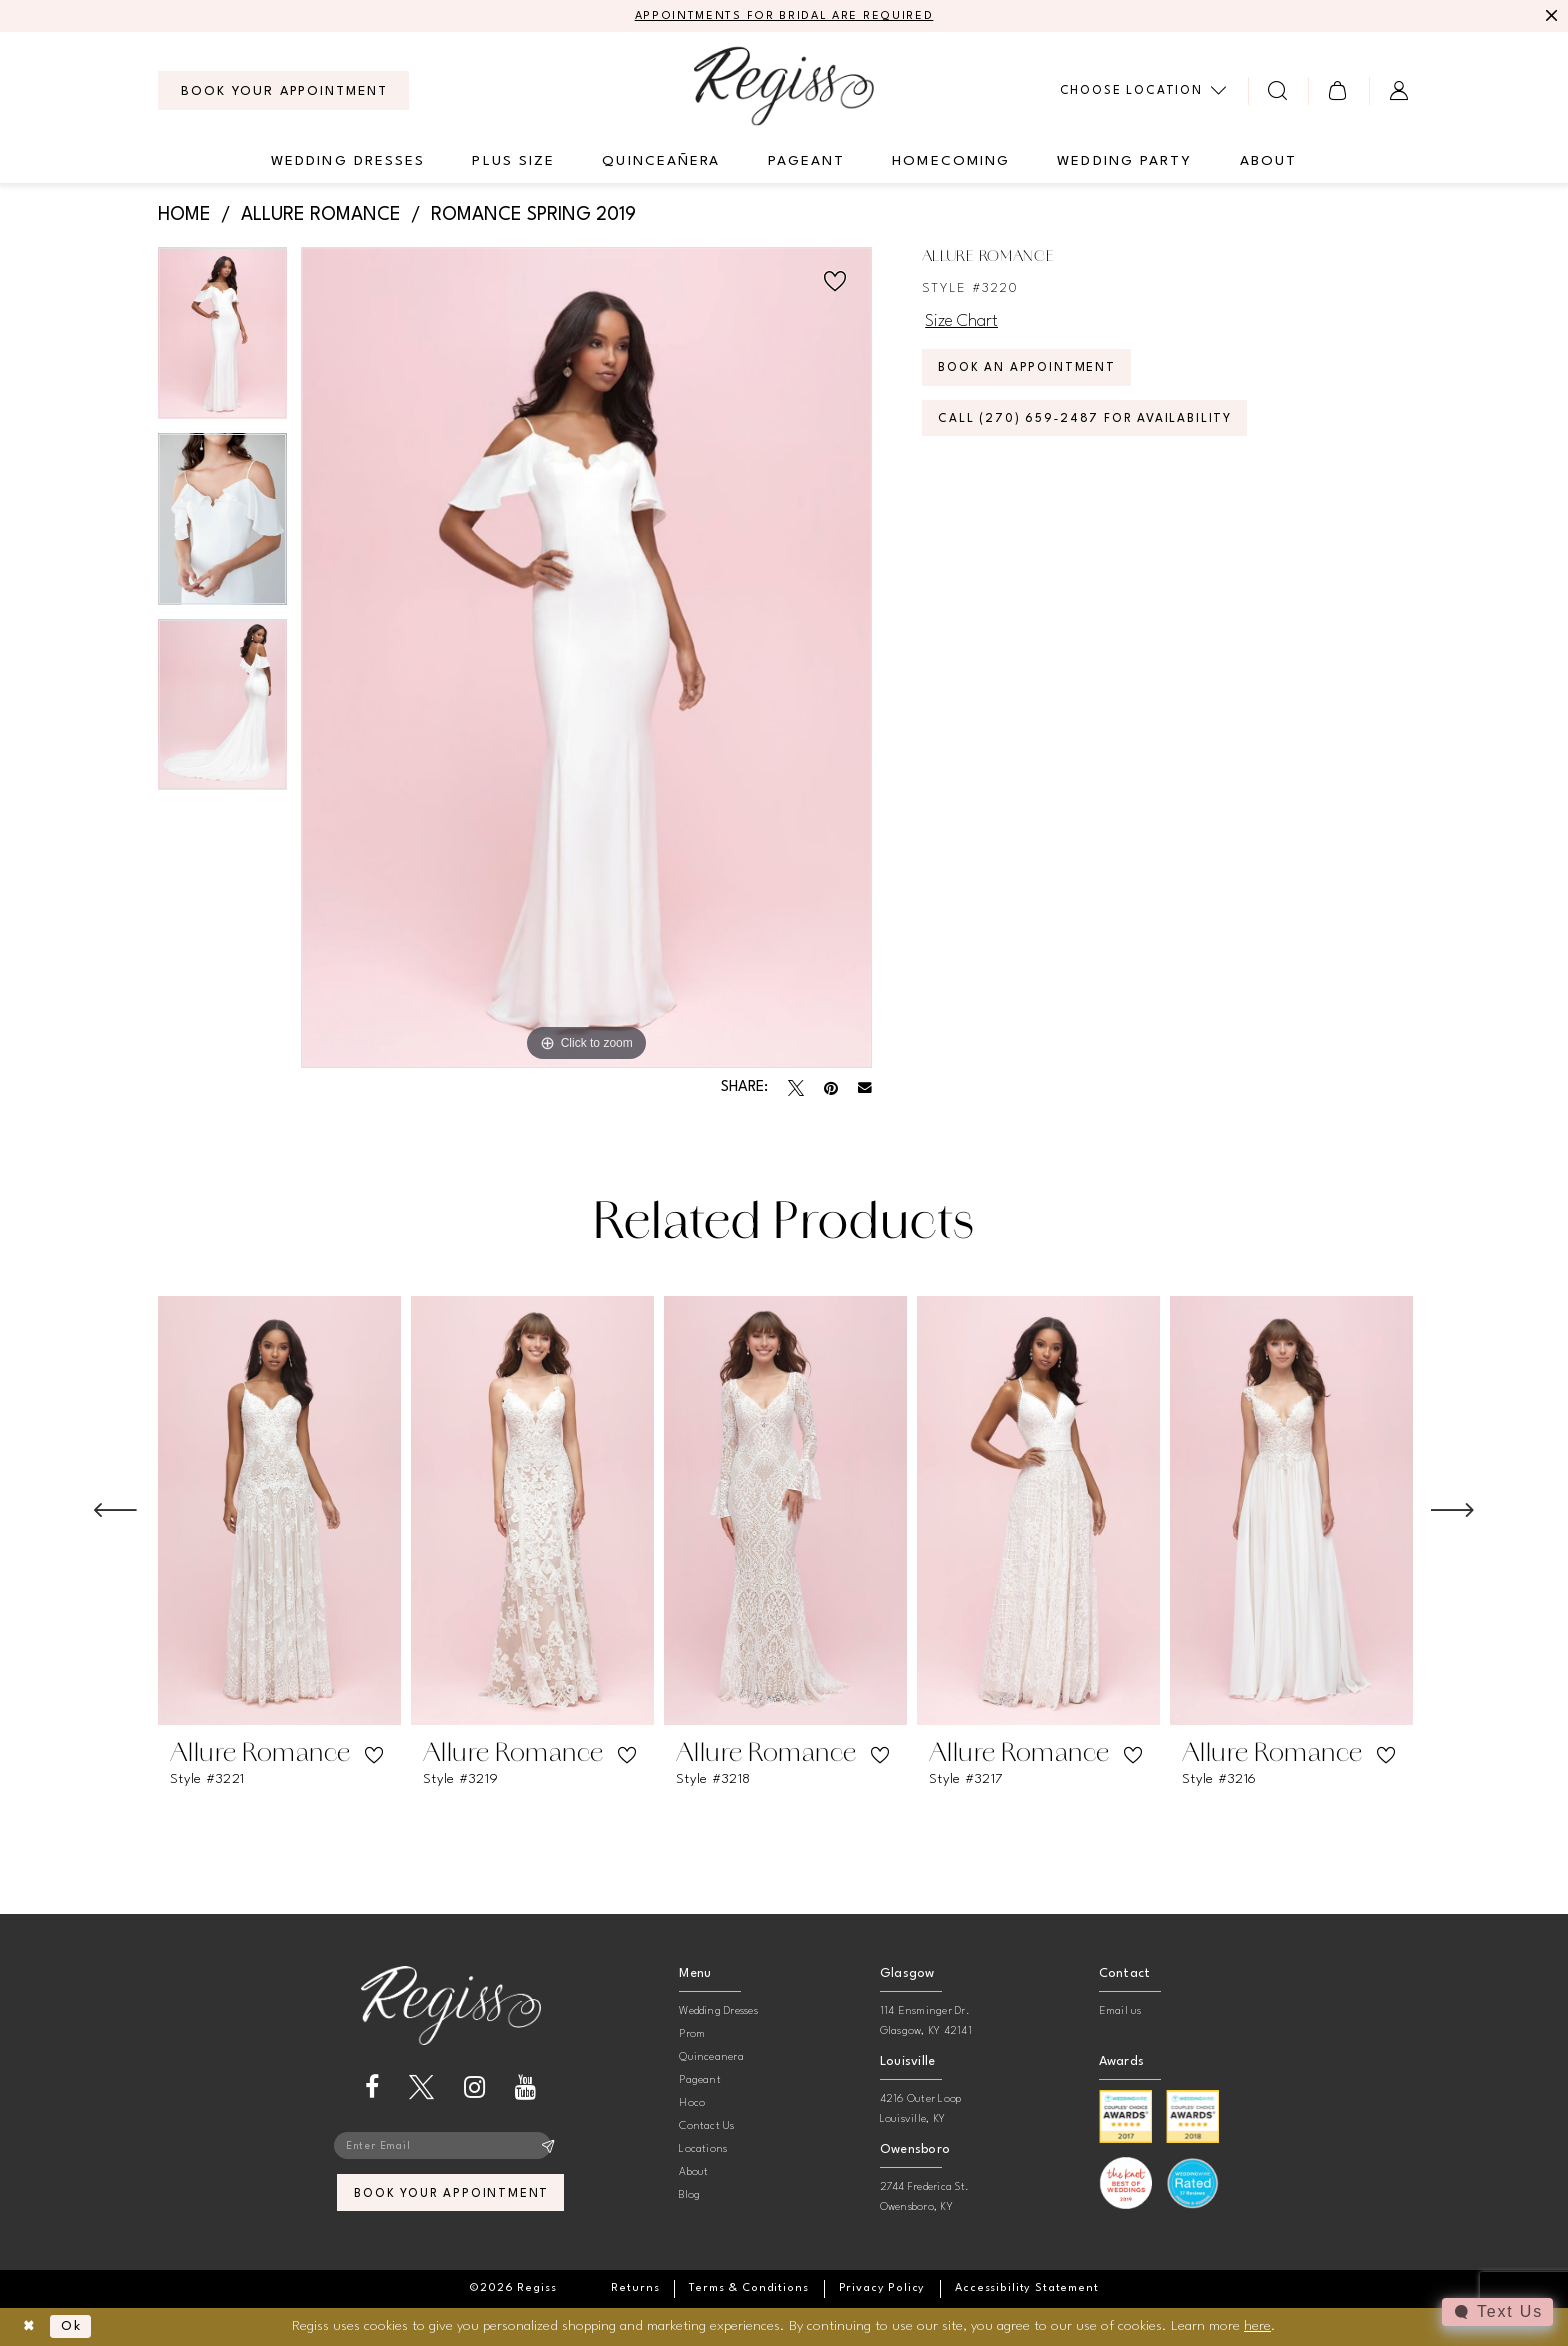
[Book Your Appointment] (283, 92)
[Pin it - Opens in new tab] (831, 1089)
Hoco (692, 2104)
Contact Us (706, 2127)
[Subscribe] (548, 2148)
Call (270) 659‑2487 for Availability (1094, 428)
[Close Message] (1550, 17)
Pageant (700, 2081)
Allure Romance (321, 216)
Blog (689, 2196)
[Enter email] (451, 2148)
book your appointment (451, 2198)
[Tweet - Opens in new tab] (796, 1089)
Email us (1120, 2012)
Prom (692, 2035)
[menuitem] (283, 92)
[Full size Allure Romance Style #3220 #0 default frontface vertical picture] (586, 658)
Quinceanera (711, 2058)
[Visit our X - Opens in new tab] (421, 2088)
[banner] (784, 86)
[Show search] (1278, 91)
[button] (1338, 91)
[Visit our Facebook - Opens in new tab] (372, 2088)
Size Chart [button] (964, 323)
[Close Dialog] (30, 2327)
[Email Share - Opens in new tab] (865, 1089)
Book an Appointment (1033, 374)
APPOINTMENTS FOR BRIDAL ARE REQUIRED (784, 17)
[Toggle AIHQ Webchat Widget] (1497, 2312)
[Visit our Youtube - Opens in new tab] (525, 2088)
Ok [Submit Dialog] (76, 2327)
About (693, 2173)
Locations (703, 2150)
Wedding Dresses (718, 2012)
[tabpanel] (222, 341)
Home (184, 216)
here (1257, 2326)
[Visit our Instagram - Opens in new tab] (474, 2088)
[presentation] (279, 1512)
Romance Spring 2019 (533, 216)
